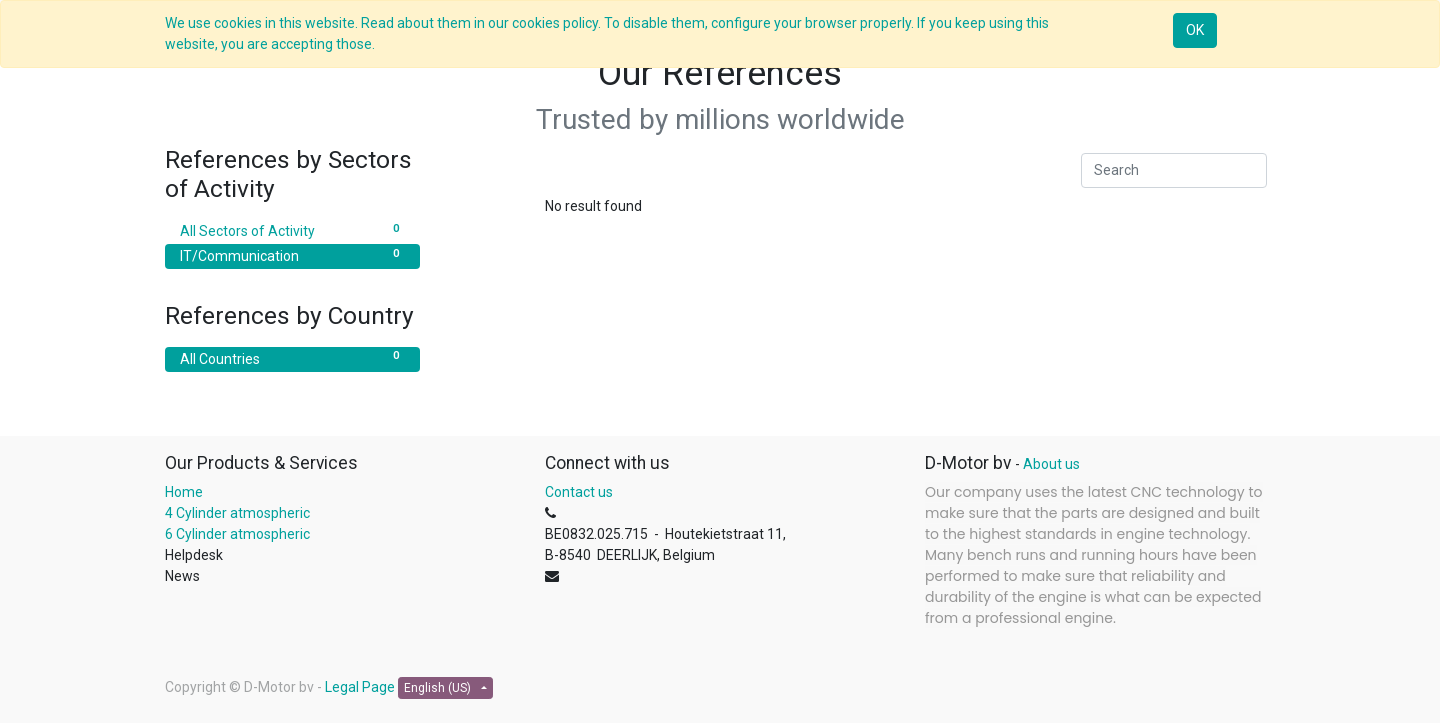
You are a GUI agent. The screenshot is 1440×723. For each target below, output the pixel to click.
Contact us (579, 492)
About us (1051, 464)
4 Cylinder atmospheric (237, 513)
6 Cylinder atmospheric (239, 534)
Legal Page (360, 687)
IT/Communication (292, 255)
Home (184, 492)
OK (1195, 30)
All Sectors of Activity (292, 230)
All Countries (292, 358)
